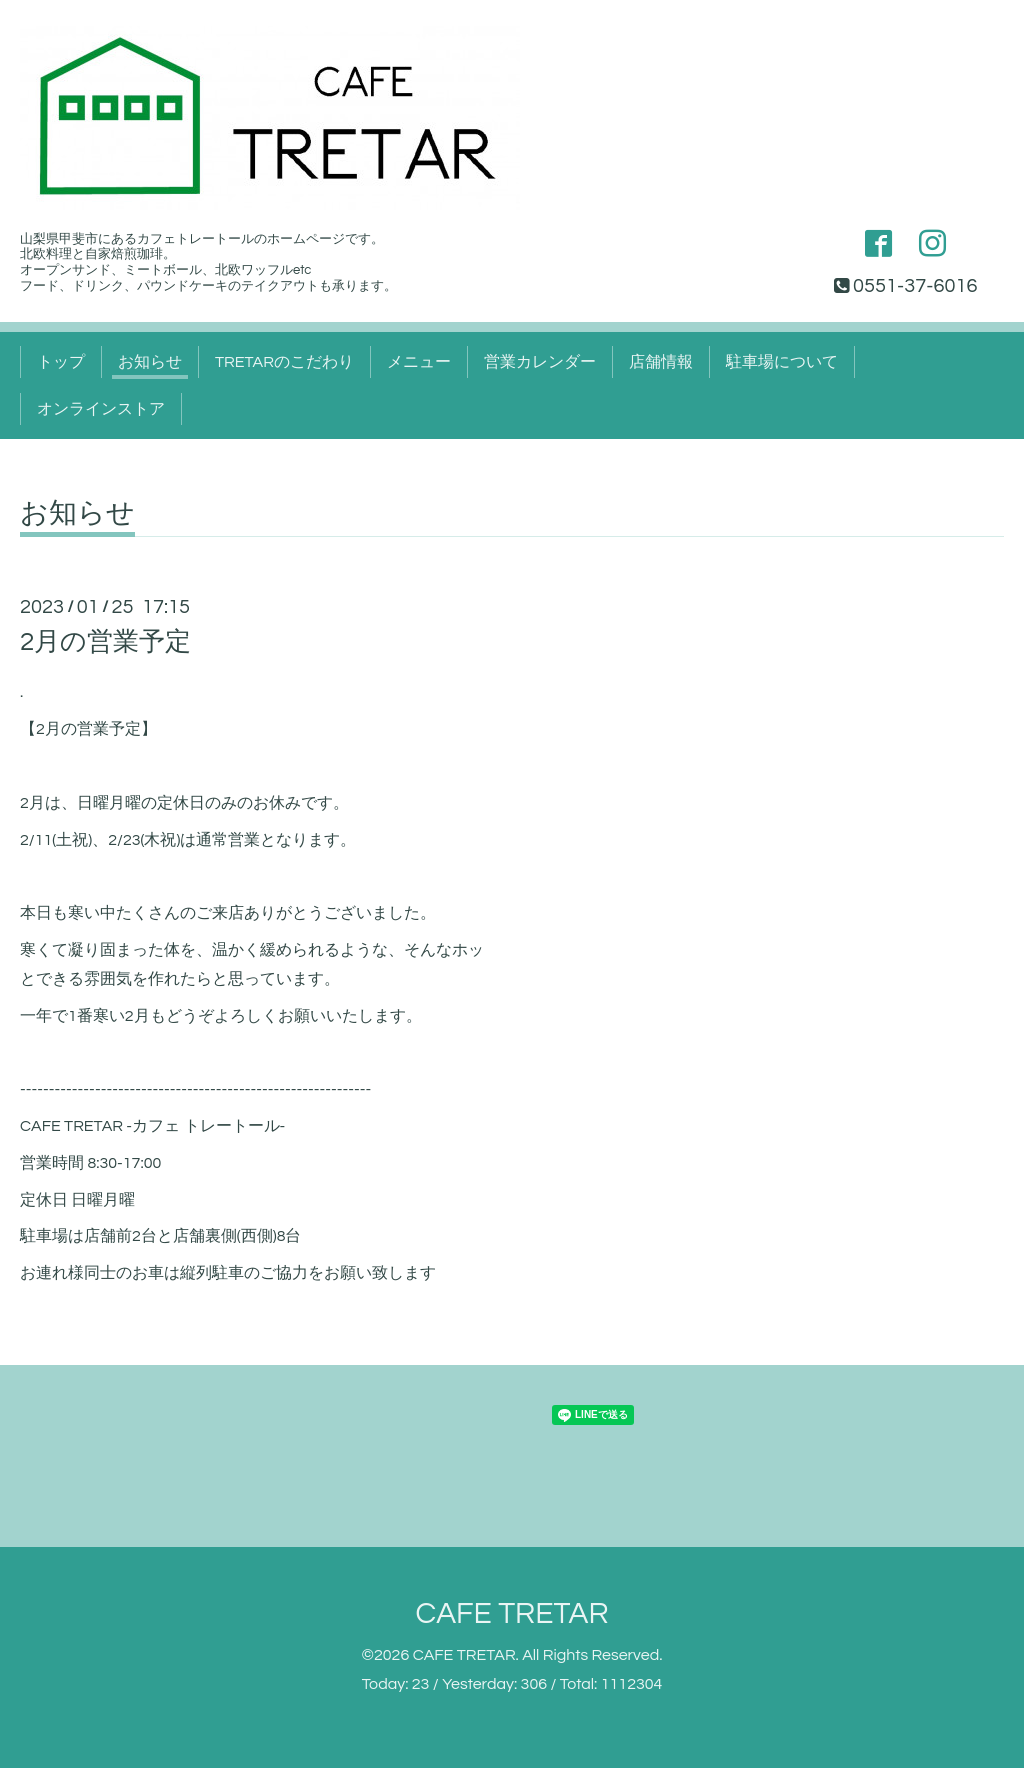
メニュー (419, 362)
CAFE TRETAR (511, 1613)
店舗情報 (661, 362)
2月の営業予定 (105, 642)
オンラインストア (101, 409)
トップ (61, 362)
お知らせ (150, 362)
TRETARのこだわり (284, 362)
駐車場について (782, 362)
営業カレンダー (540, 362)
